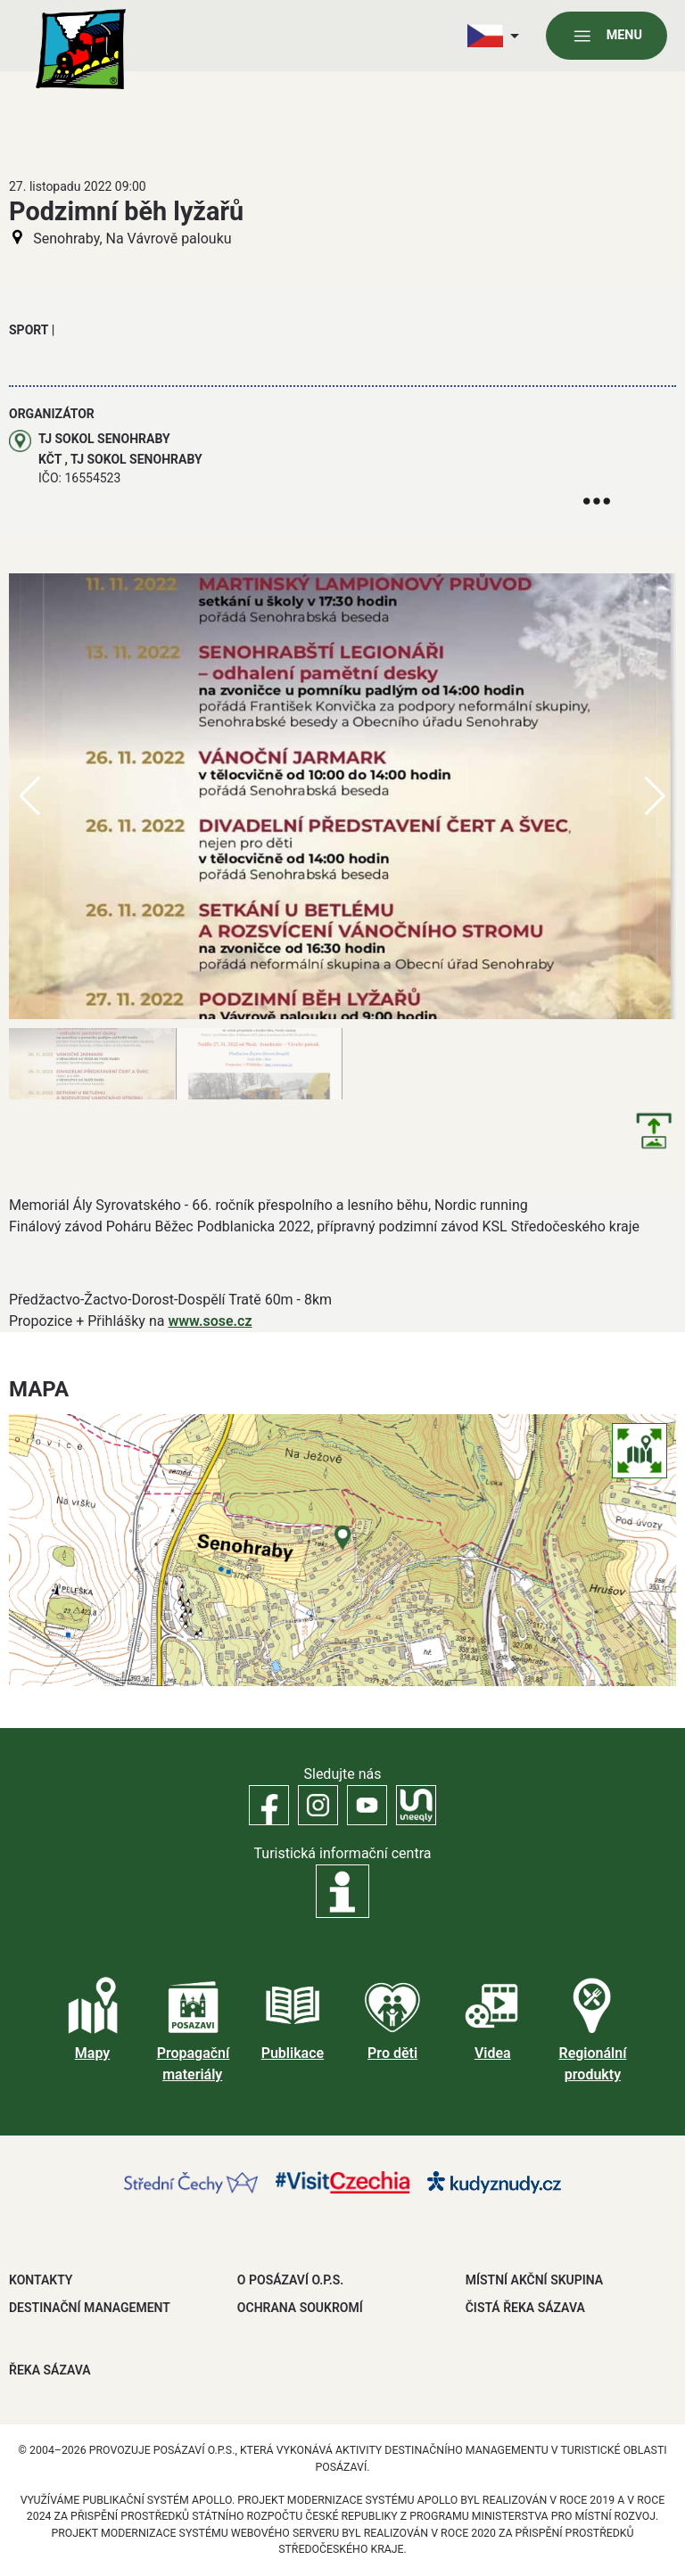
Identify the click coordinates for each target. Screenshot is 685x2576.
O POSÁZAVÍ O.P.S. (290, 2280)
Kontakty (40, 2280)
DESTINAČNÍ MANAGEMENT (89, 2307)
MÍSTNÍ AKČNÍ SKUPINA (534, 2280)
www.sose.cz (210, 1321)
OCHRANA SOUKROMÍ (300, 2307)
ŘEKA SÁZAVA (50, 2370)
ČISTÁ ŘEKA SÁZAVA (525, 2307)
